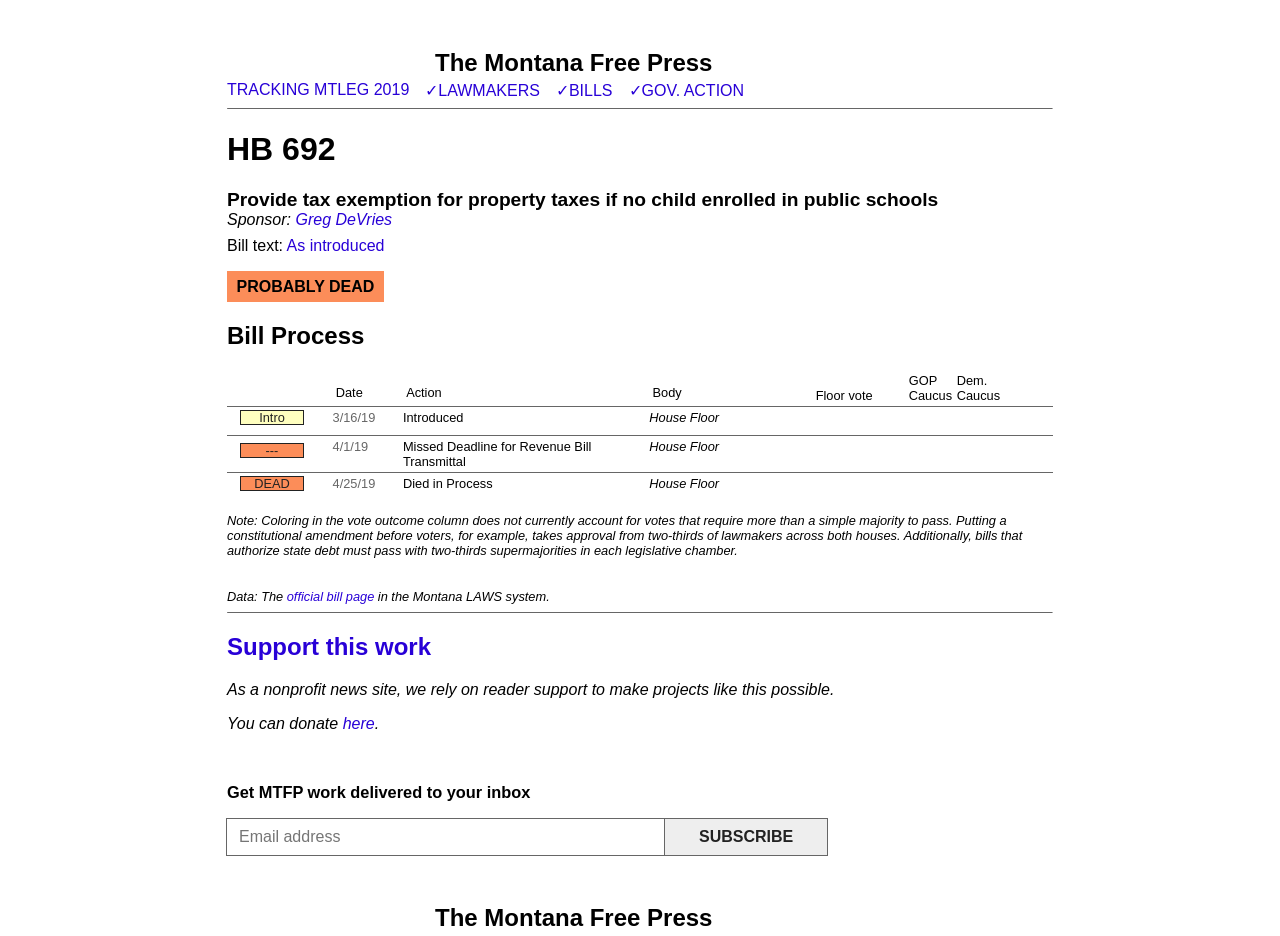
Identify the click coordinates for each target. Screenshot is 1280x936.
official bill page (331, 596)
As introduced (336, 245)
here (359, 723)
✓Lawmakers (482, 90)
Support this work (329, 646)
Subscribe (746, 836)
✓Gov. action (687, 90)
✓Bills (584, 90)
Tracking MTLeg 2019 (318, 89)
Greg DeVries (343, 219)
